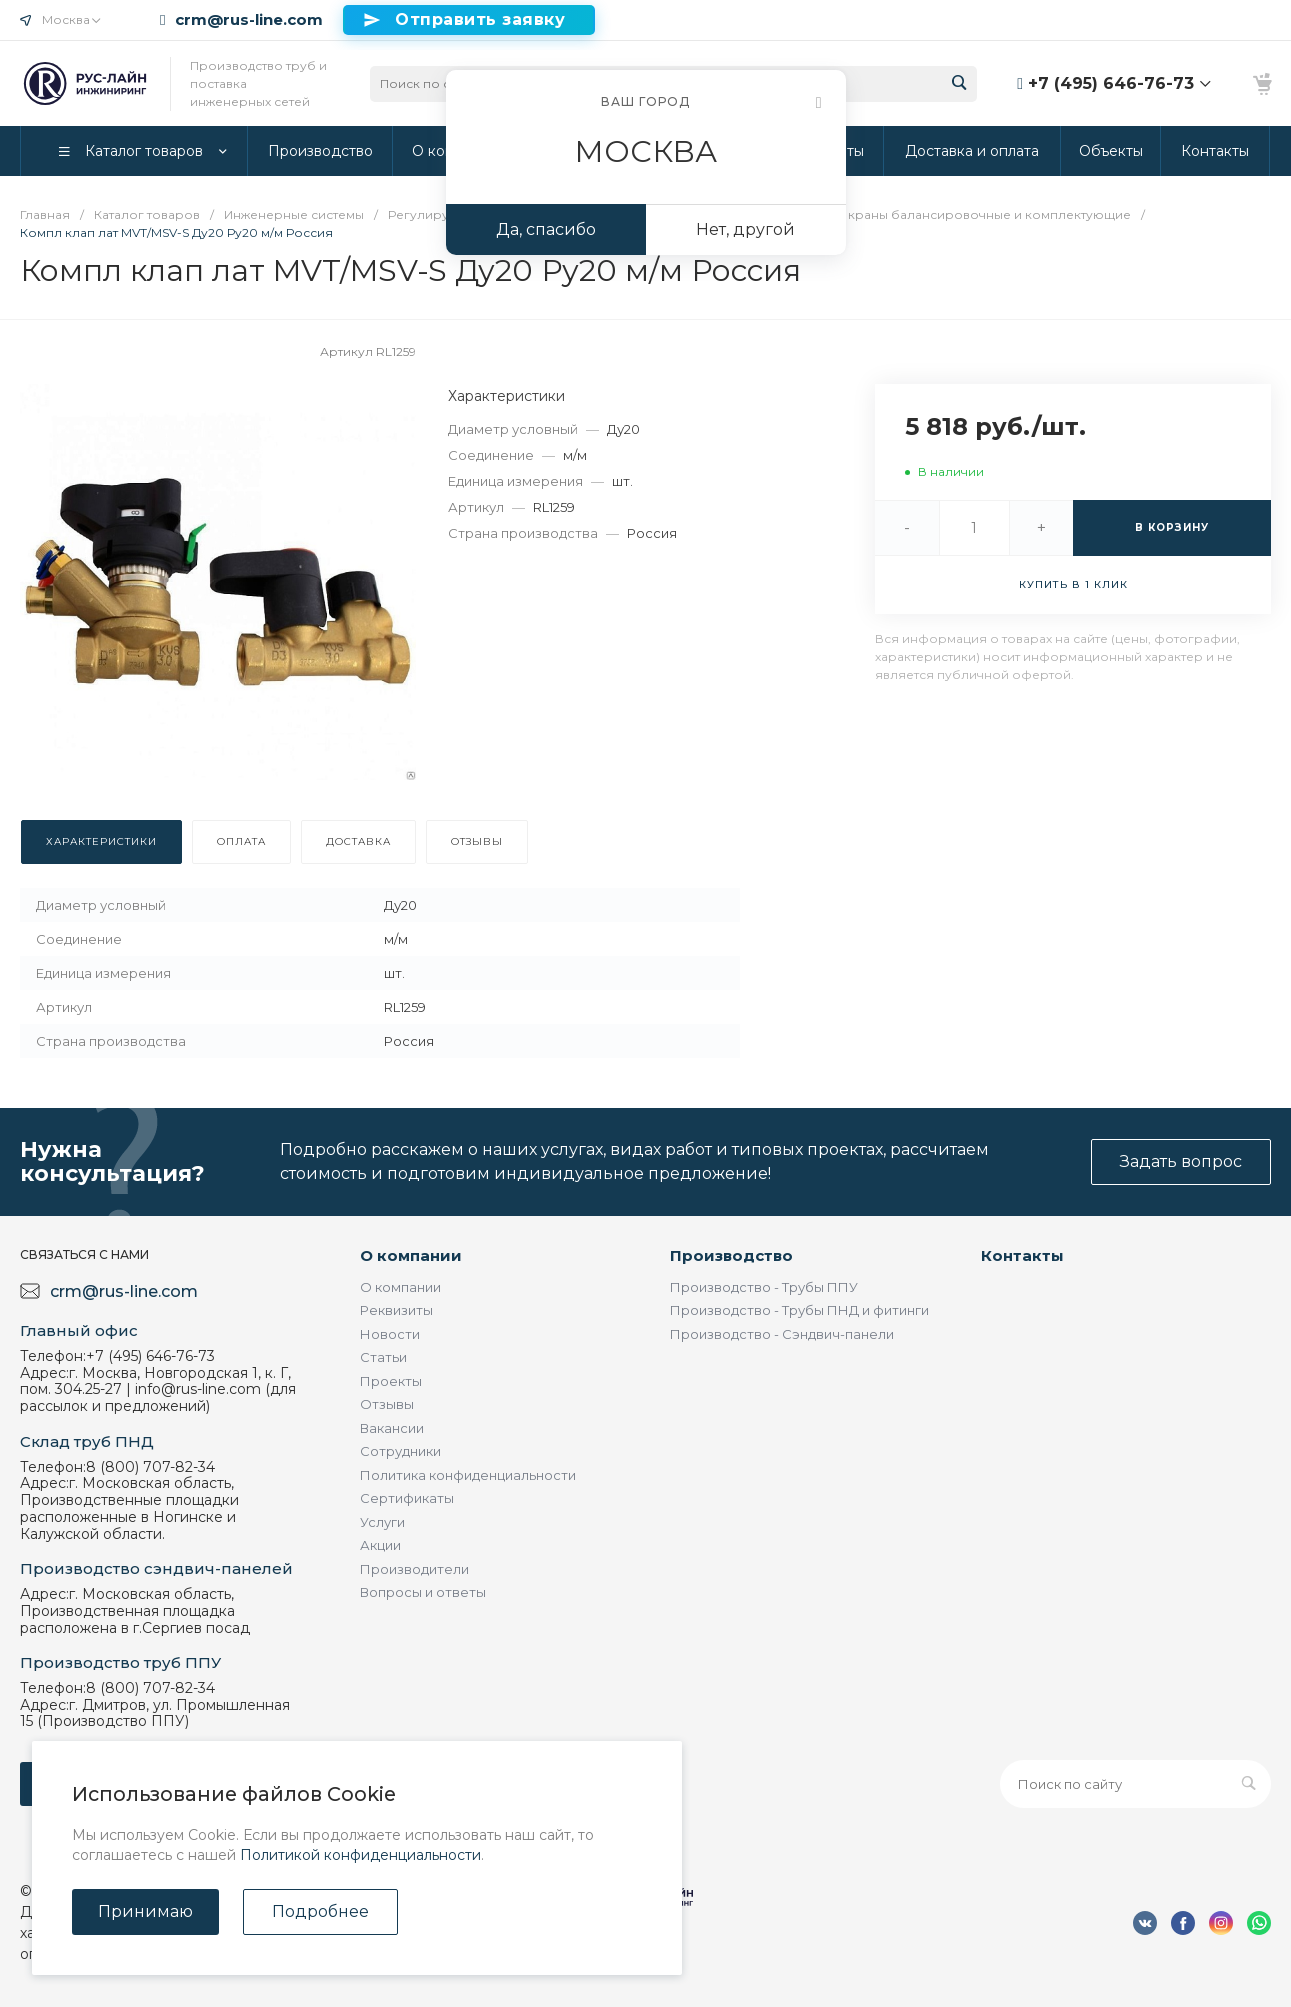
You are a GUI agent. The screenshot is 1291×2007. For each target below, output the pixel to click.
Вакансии (392, 1428)
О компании (411, 1255)
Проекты (391, 1381)
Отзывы (387, 1404)
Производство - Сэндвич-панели (782, 1334)
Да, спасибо (546, 229)
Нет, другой (745, 229)
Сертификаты (407, 1498)
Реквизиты (396, 1310)
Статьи (383, 1357)
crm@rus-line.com (249, 20)
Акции (380, 1545)
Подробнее (320, 1911)
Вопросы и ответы (423, 1592)
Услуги (382, 1522)
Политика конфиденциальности (468, 1475)
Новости (390, 1334)
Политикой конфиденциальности (360, 1855)
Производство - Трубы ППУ (764, 1287)
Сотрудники (400, 1451)
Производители (414, 1569)
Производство (731, 1255)
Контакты (1022, 1255)
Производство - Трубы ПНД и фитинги (799, 1310)
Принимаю (145, 1911)
